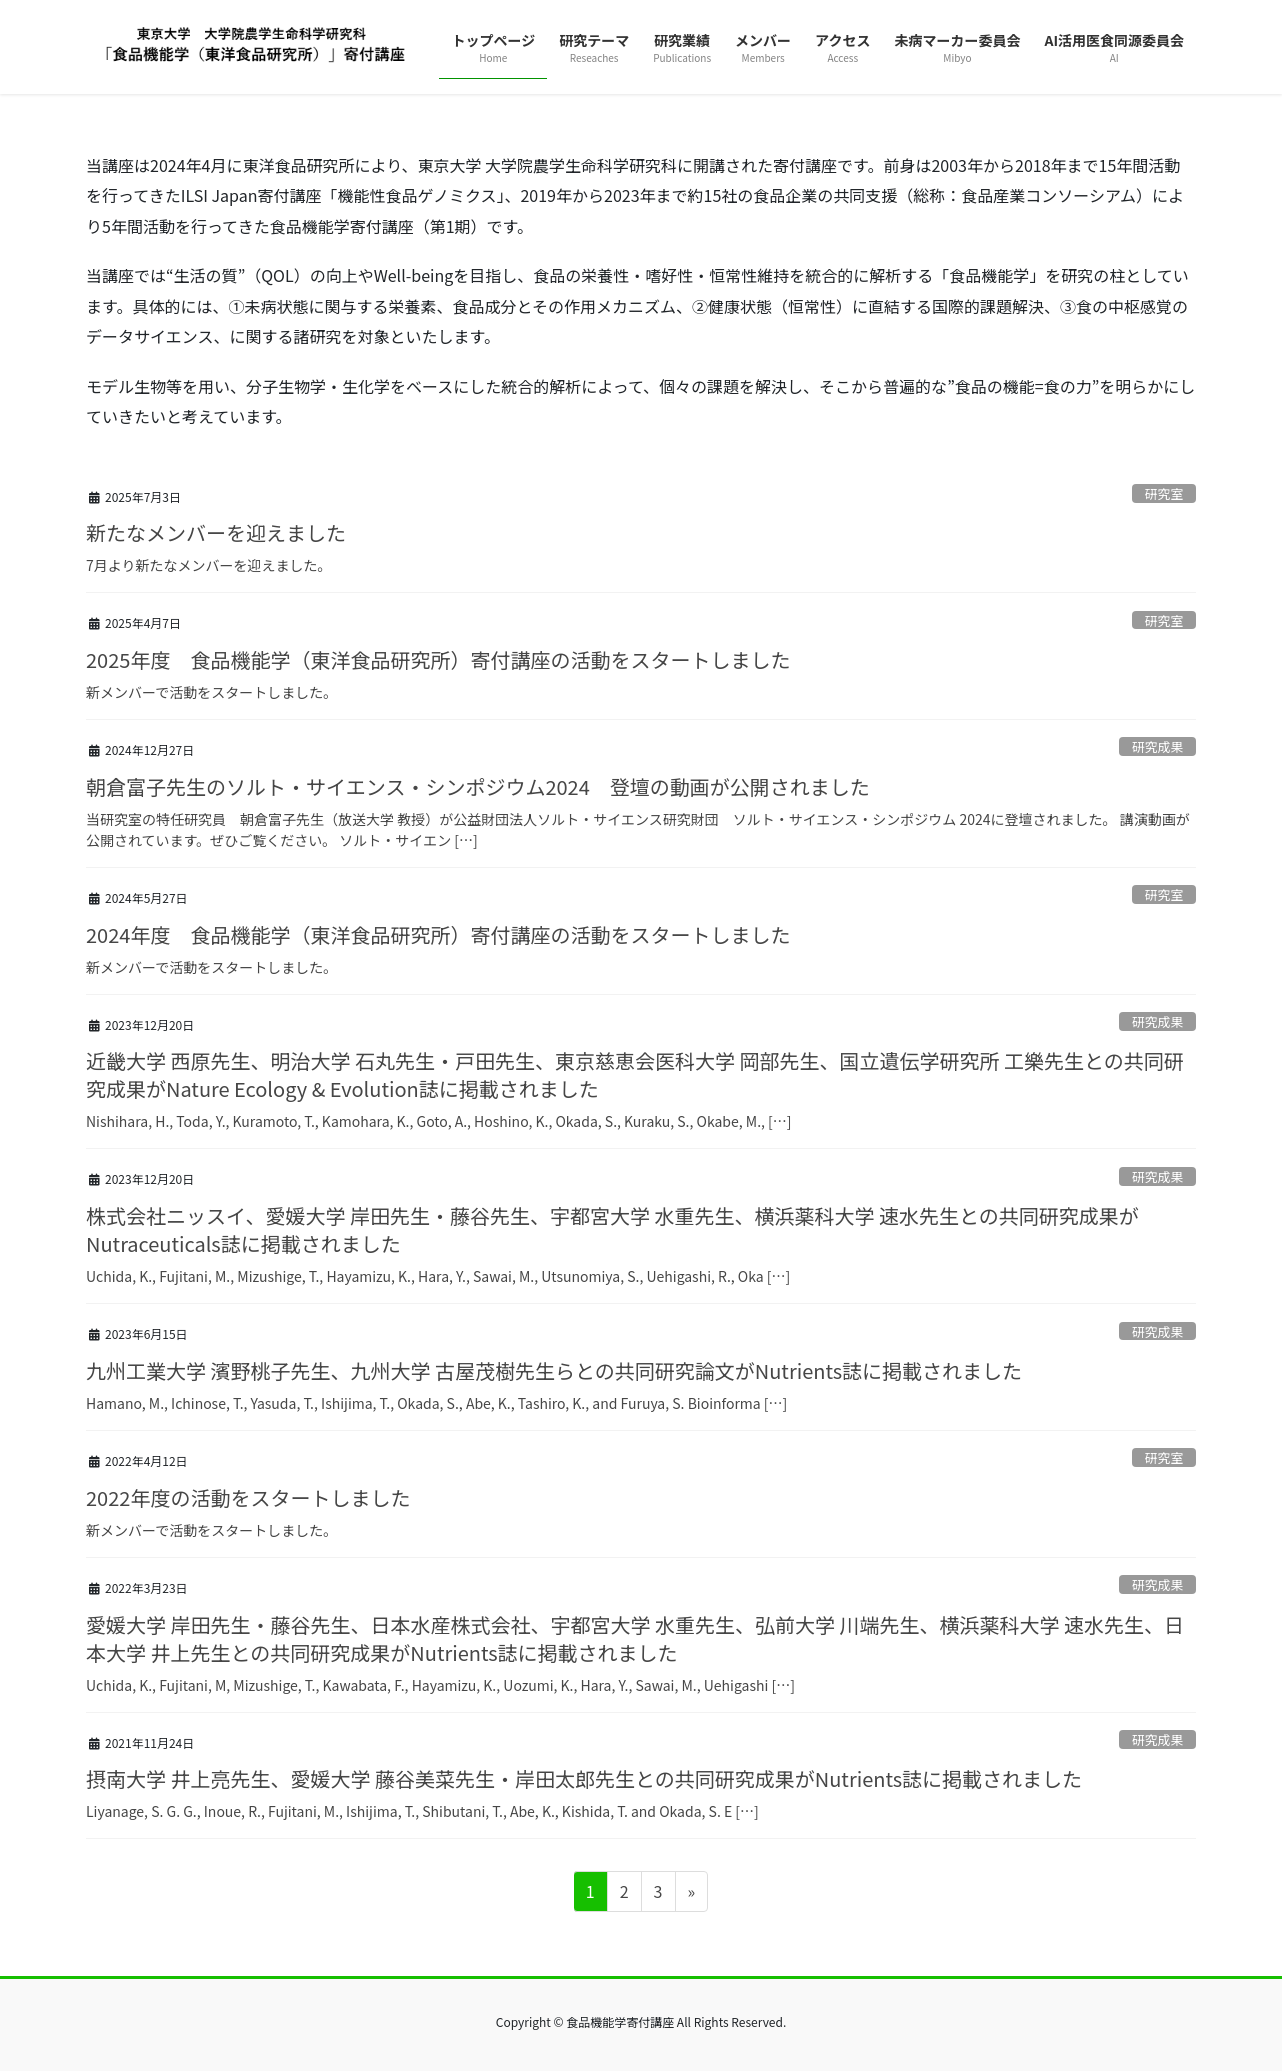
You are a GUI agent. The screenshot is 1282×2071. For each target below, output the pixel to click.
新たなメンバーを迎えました (216, 532)
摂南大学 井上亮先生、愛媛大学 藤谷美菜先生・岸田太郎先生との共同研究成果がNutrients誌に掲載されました (584, 1778)
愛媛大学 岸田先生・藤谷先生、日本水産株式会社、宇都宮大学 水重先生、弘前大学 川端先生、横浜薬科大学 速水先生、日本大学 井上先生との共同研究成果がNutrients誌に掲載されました (635, 1638)
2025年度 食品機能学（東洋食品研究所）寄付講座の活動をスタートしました (438, 659)
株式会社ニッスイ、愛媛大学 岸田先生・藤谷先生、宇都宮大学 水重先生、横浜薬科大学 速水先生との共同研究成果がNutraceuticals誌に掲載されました (612, 1229)
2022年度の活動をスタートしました (248, 1497)
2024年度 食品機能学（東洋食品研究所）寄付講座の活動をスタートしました (438, 934)
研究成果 (1157, 746)
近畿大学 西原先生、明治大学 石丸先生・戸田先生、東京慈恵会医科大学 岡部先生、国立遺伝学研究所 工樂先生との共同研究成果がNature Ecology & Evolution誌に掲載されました (635, 1074)
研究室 (1164, 493)
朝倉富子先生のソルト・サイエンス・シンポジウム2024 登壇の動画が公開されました (478, 786)
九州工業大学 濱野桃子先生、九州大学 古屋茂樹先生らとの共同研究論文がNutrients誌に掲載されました (554, 1370)
